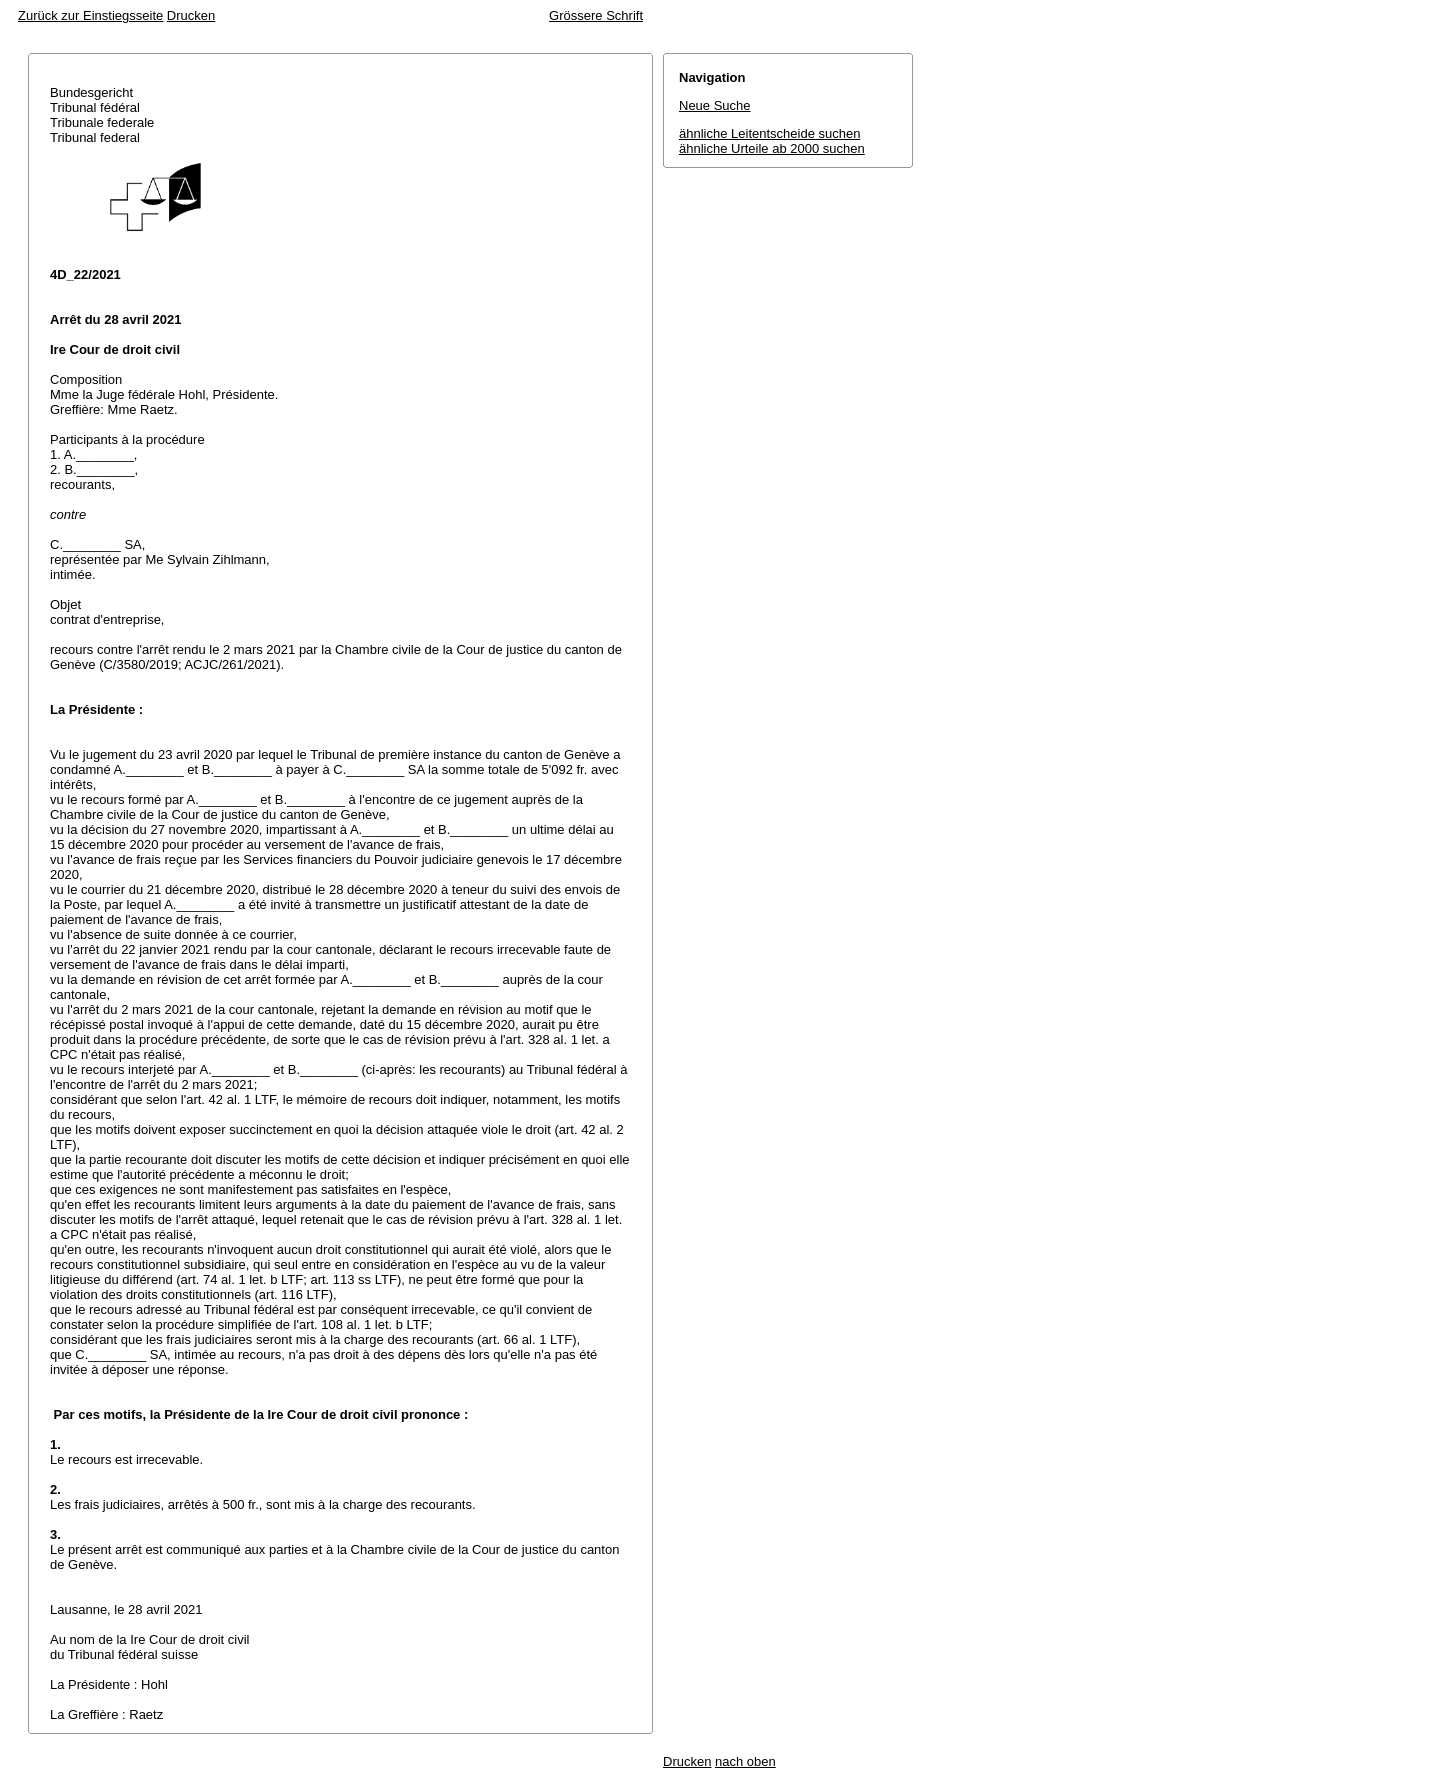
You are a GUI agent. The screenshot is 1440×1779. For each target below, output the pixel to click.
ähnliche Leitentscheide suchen (769, 133)
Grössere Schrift (596, 15)
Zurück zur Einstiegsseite (90, 15)
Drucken (191, 15)
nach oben (745, 1761)
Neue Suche (715, 105)
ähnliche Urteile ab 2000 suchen (772, 148)
